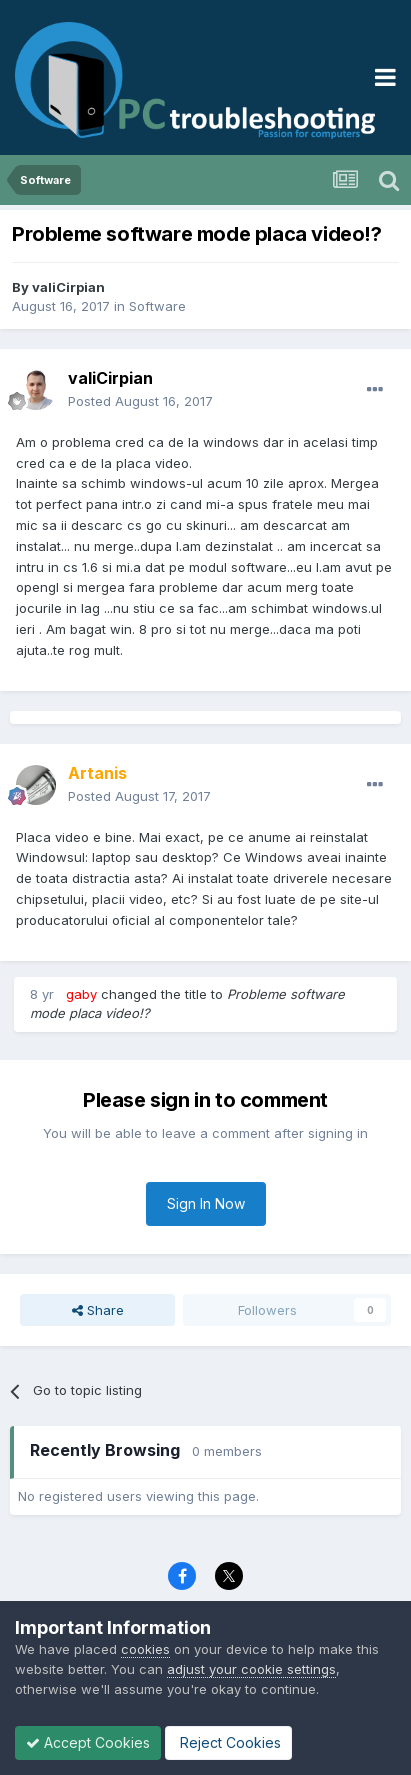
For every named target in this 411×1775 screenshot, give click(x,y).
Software (157, 306)
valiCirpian (68, 287)
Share (98, 1310)
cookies (145, 1649)
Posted (140, 401)
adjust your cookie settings (251, 1669)
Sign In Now (206, 1203)
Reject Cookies (228, 1742)
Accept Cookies (88, 1742)
